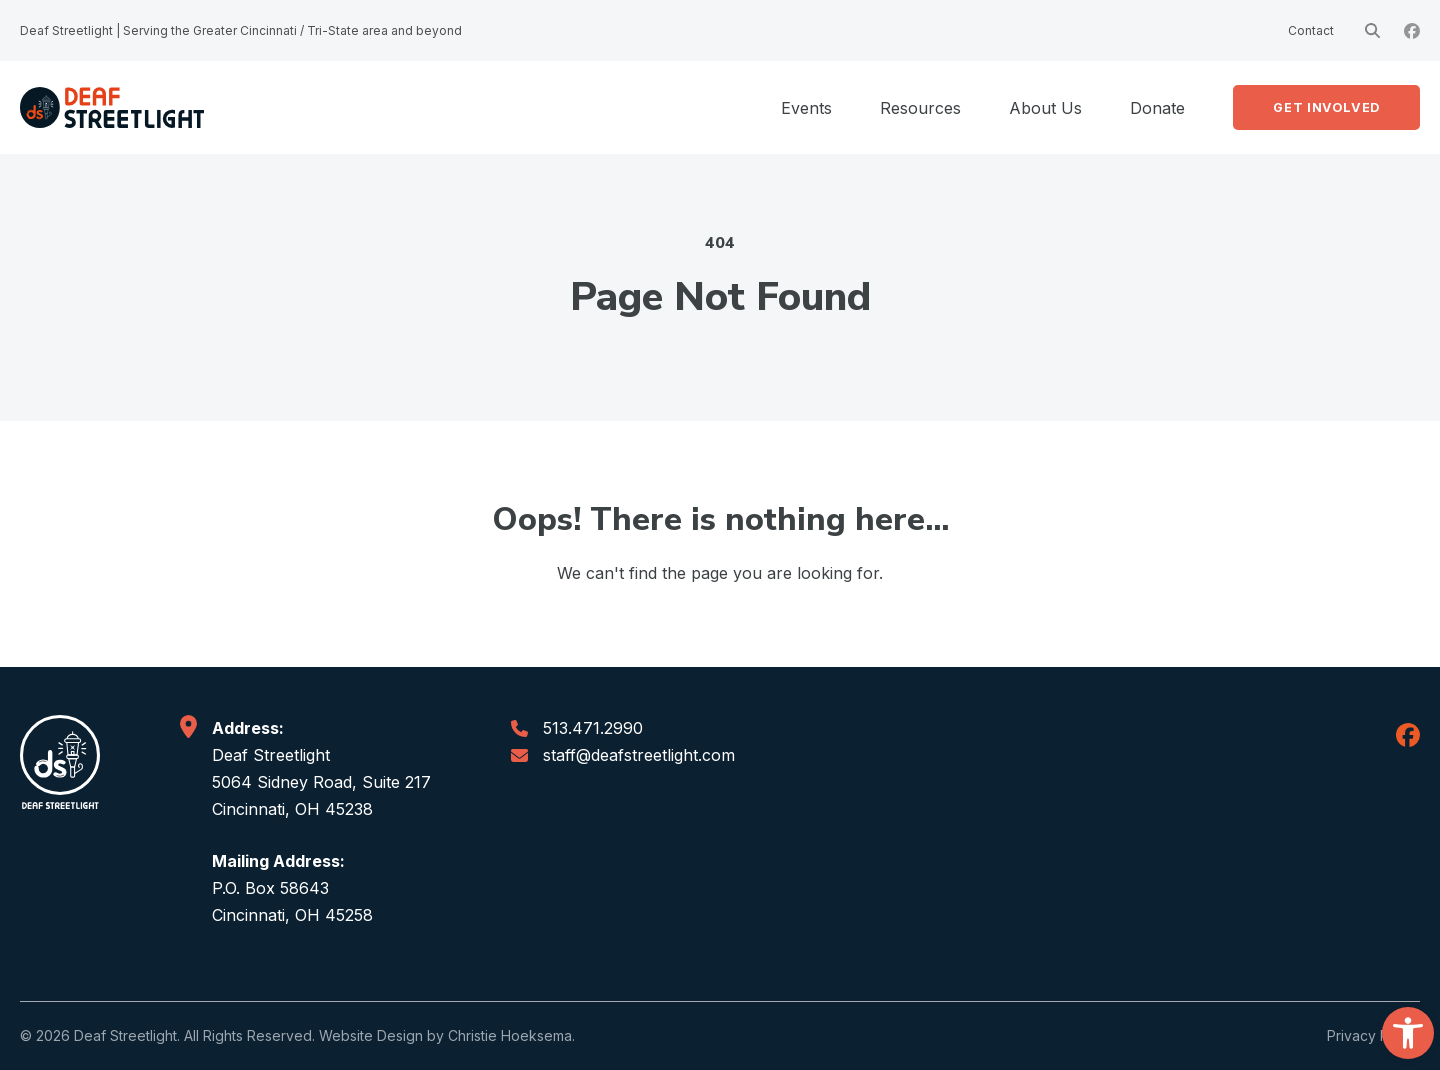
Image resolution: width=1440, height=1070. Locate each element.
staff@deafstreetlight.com (639, 755)
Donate (1157, 108)
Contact (1311, 30)
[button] (1408, 1033)
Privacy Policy (1373, 1035)
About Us (1045, 108)
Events (806, 108)
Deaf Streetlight (125, 1035)
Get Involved (1326, 107)
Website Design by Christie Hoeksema (445, 1035)
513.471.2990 (593, 728)
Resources (920, 108)
